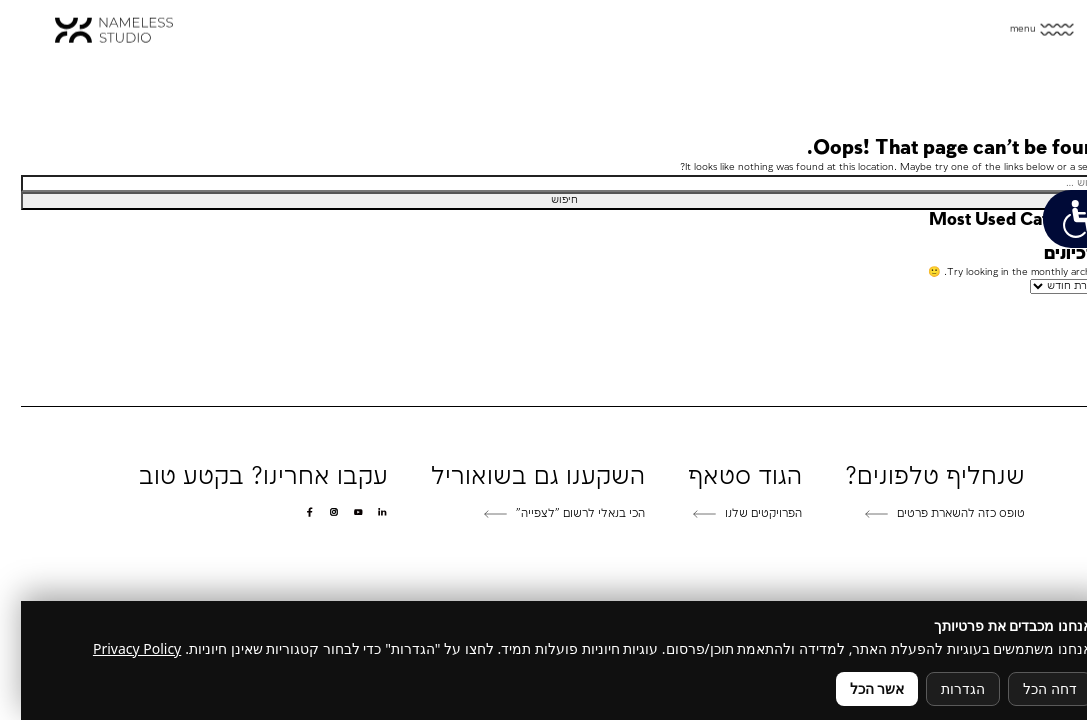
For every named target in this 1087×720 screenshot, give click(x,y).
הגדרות (942, 688)
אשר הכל (856, 688)
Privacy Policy (116, 648)
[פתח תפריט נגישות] (1054, 219)
